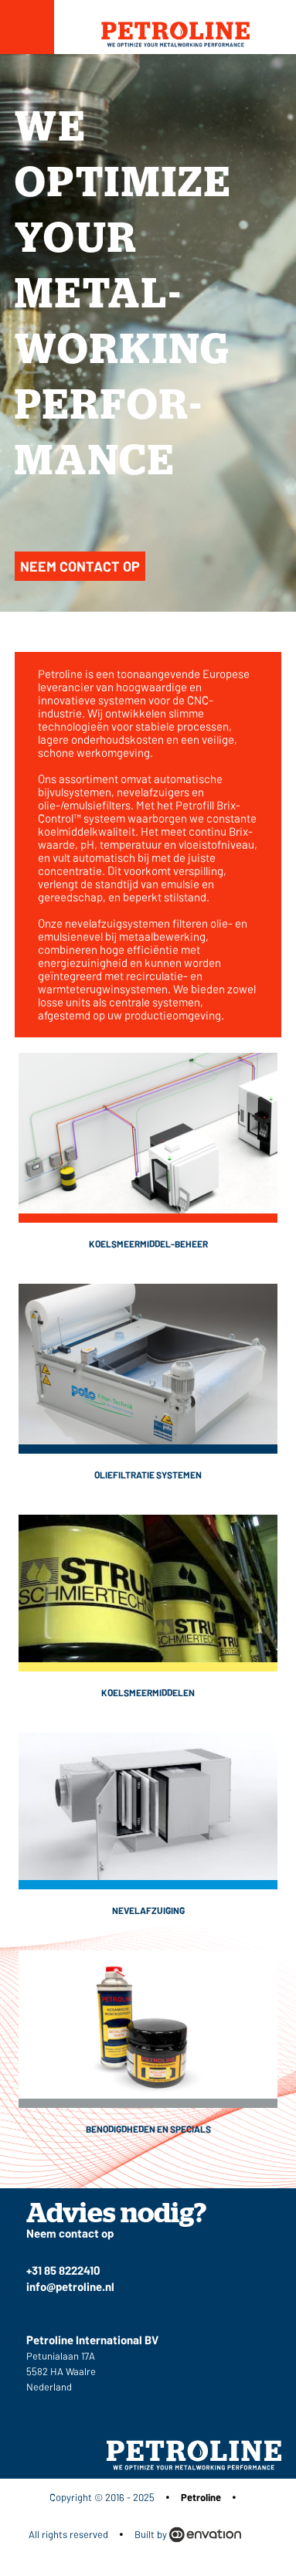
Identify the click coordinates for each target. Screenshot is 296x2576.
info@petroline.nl (70, 2286)
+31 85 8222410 (63, 2270)
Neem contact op (80, 566)
